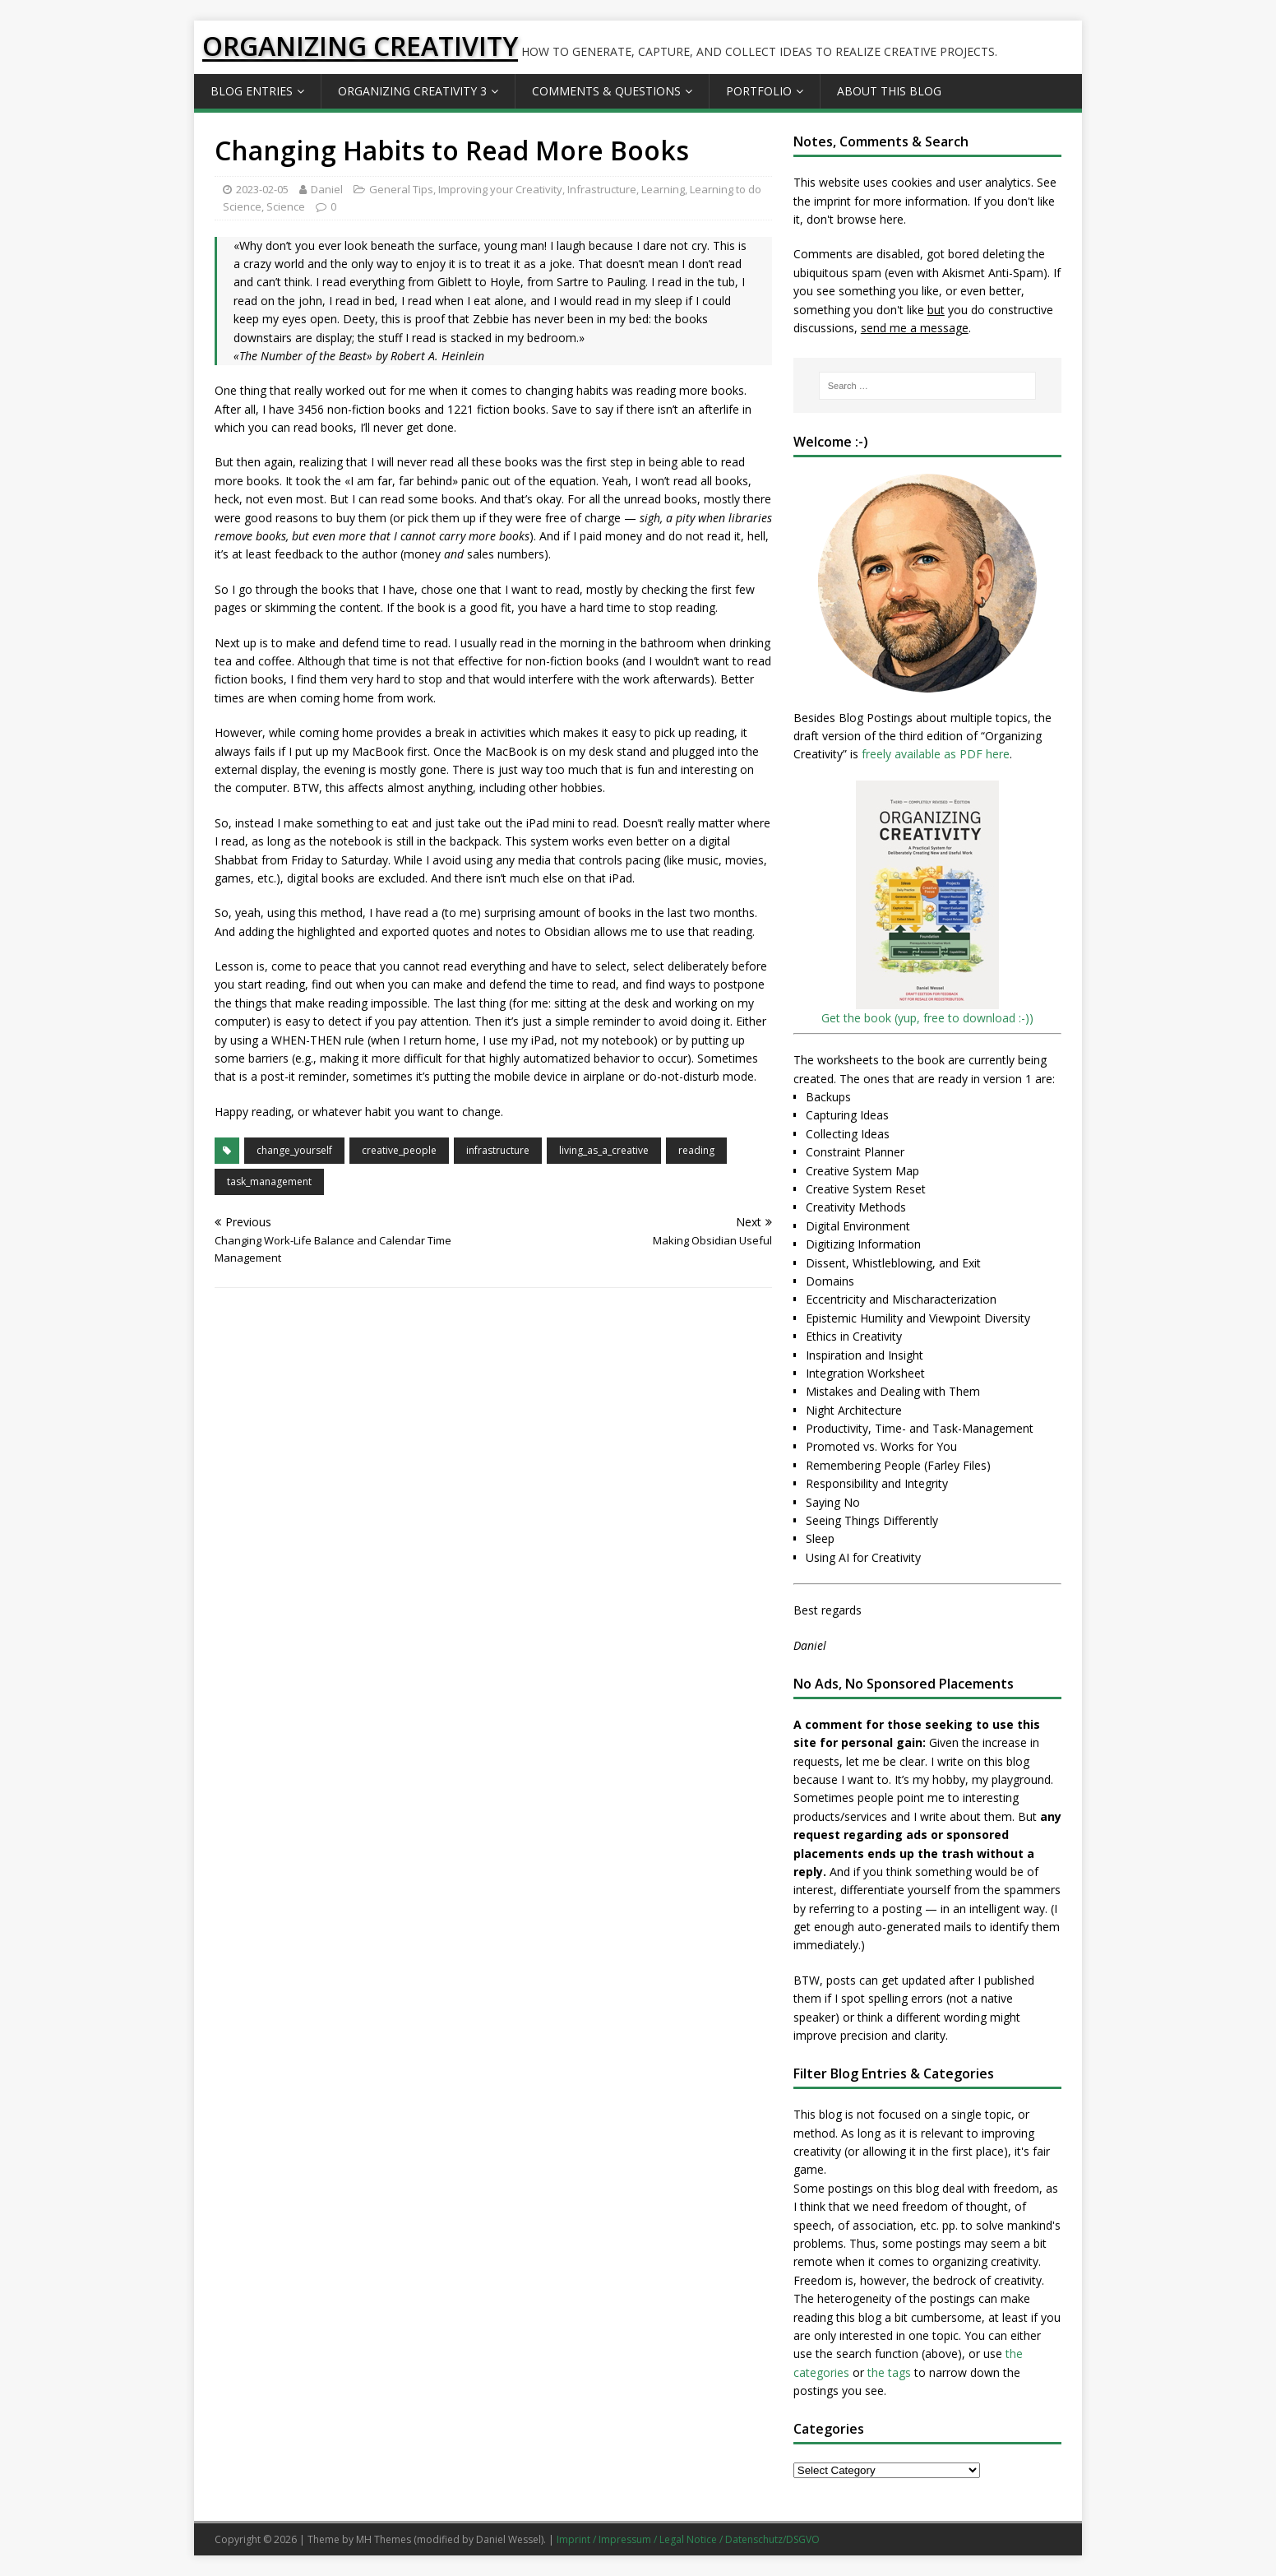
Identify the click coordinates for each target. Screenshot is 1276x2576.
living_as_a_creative (604, 1150)
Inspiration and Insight (864, 1355)
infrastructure (497, 1150)
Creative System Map (862, 1171)
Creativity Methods (856, 1207)
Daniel (327, 189)
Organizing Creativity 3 (412, 91)
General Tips (401, 189)
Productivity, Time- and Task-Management (919, 1428)
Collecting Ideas (848, 1134)
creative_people (399, 1150)
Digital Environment (858, 1226)
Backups (828, 1097)
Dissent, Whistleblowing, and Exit (893, 1263)
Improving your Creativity (500, 189)
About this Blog (889, 91)
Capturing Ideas (847, 1115)
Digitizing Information (863, 1244)
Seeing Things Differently (872, 1520)
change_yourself (294, 1150)
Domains (830, 1281)
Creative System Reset (866, 1189)
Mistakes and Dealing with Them (893, 1391)
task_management (269, 1181)
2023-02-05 (262, 189)
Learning (663, 189)
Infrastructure (601, 189)
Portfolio (759, 91)
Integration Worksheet (865, 1373)
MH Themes (383, 2539)
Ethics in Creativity (854, 1336)
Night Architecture (854, 1410)
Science (285, 206)
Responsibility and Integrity (877, 1483)
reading (696, 1150)
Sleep (820, 1538)
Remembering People (863, 1465)
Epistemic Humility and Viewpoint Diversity (918, 1318)
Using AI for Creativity (863, 1557)
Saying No (833, 1502)
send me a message (915, 328)
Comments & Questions (606, 91)
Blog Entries (251, 91)
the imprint (822, 201)
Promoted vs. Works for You (881, 1446)
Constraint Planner (855, 1152)
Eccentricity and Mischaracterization (901, 1299)
